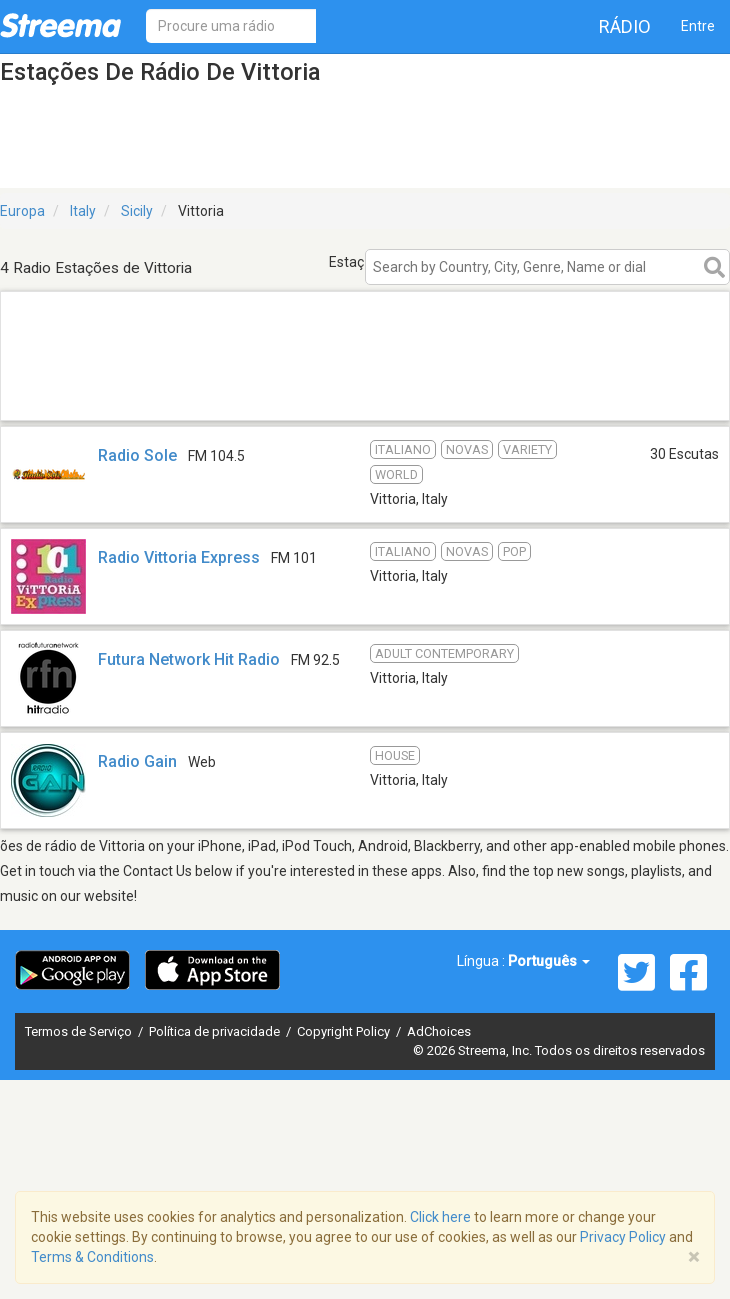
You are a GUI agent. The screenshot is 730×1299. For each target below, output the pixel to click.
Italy (83, 211)
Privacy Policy (623, 1237)
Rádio (625, 26)
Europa (22, 211)
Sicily (137, 211)
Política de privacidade (216, 1031)
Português (549, 961)
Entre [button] (698, 26)
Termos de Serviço (80, 1031)
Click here (440, 1217)
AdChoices (439, 1031)
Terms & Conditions (92, 1257)
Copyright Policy (345, 1031)
